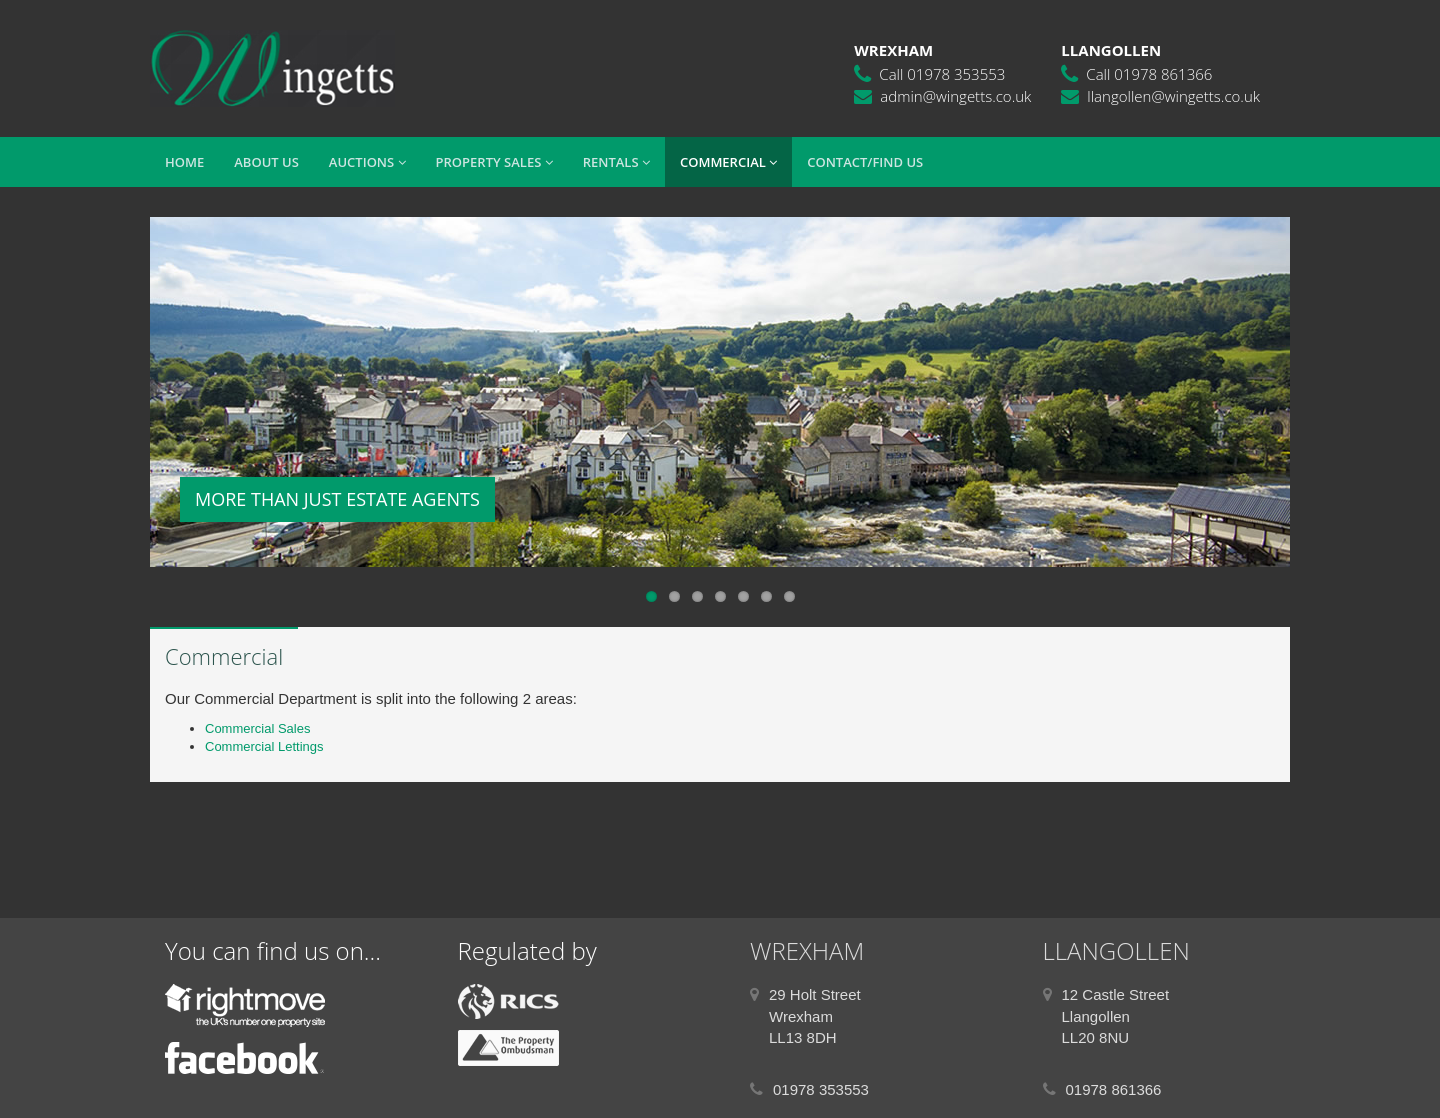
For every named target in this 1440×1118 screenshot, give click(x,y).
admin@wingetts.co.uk (955, 96)
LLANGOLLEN (1116, 950)
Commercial (728, 162)
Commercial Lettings (264, 746)
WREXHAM (807, 950)
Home (184, 162)
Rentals (616, 162)
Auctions (367, 162)
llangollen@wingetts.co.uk (1173, 96)
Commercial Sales (257, 728)
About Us (266, 162)
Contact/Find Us (865, 162)
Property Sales (494, 162)
